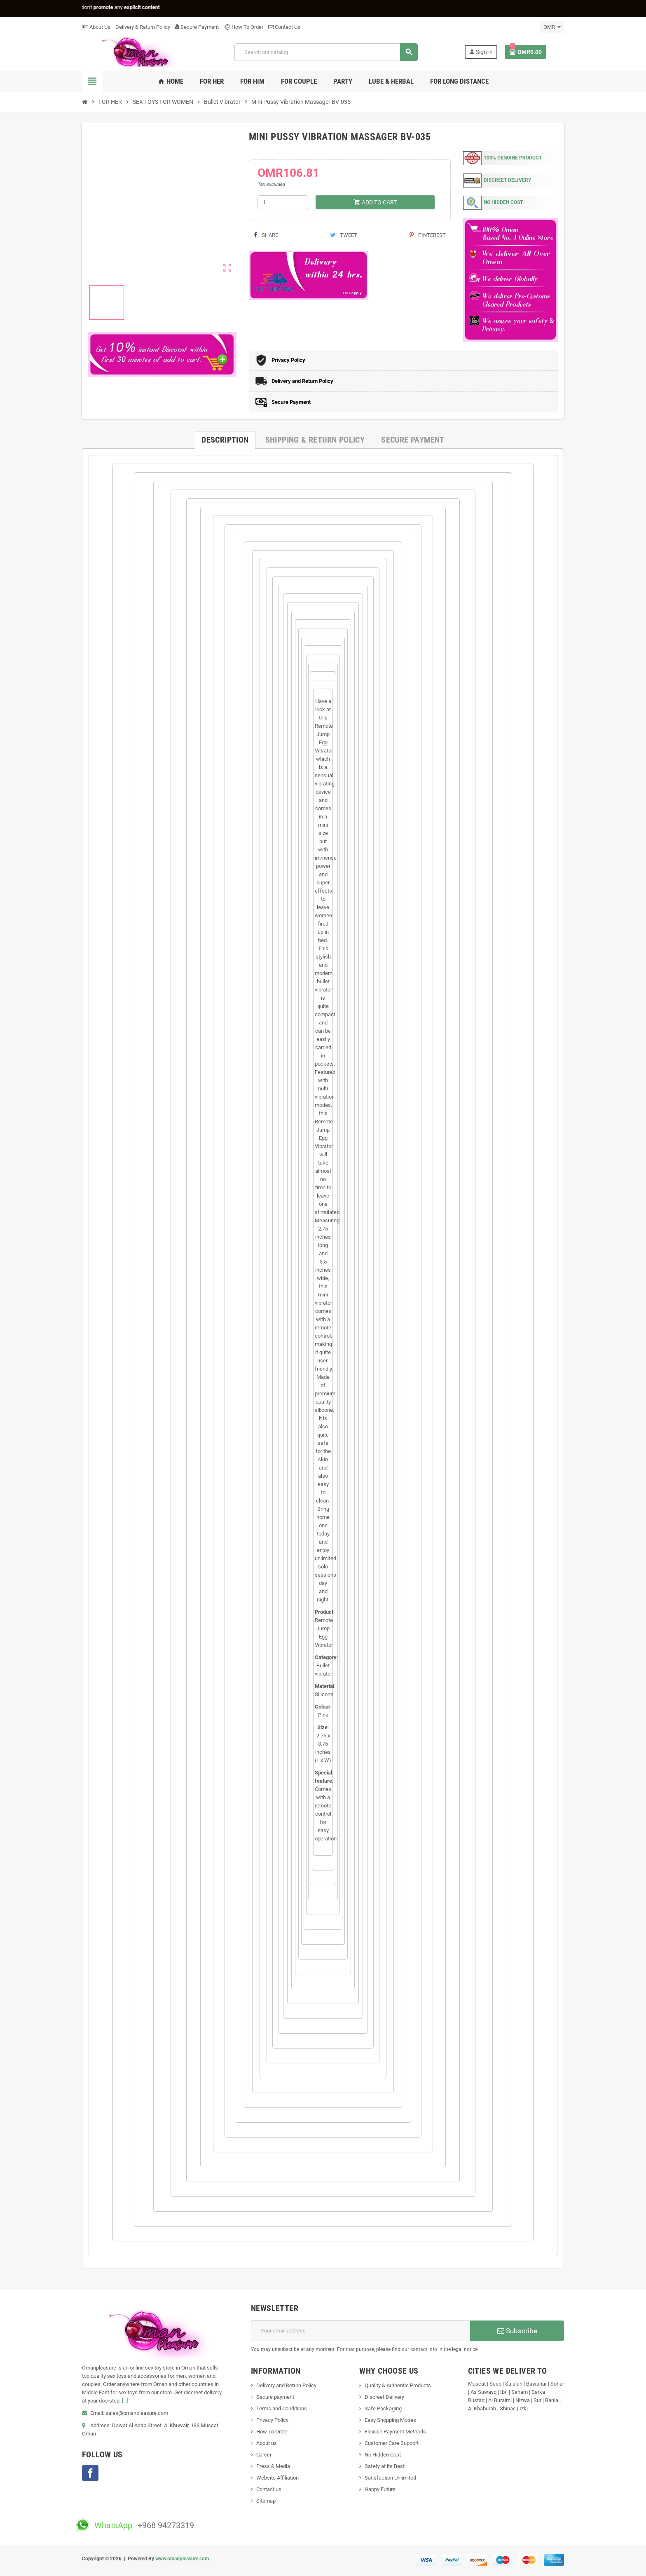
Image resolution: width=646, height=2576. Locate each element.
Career (264, 2455)
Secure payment (275, 2397)
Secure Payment (197, 27)
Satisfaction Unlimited (390, 2478)
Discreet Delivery (384, 2397)
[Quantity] (283, 202)
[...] (125, 2401)
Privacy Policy (272, 2420)
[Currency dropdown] (552, 27)
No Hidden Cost (383, 2455)
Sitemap (266, 2501)
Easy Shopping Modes (390, 2420)
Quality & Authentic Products (398, 2385)
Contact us (268, 2489)
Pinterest (428, 235)
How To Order (243, 27)
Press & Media (273, 2466)
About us (266, 2443)
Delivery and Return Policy (286, 2385)
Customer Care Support (392, 2443)
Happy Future (380, 2489)
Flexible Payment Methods (395, 2431)
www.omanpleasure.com (182, 2559)
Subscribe (517, 2331)
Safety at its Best (385, 2466)
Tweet (343, 235)
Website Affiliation (277, 2478)
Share (266, 235)
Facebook (90, 2473)
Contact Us (284, 27)
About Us (96, 27)
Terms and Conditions (281, 2408)
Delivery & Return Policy (142, 27)
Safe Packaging (383, 2408)
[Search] (325, 52)
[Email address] (360, 2331)
